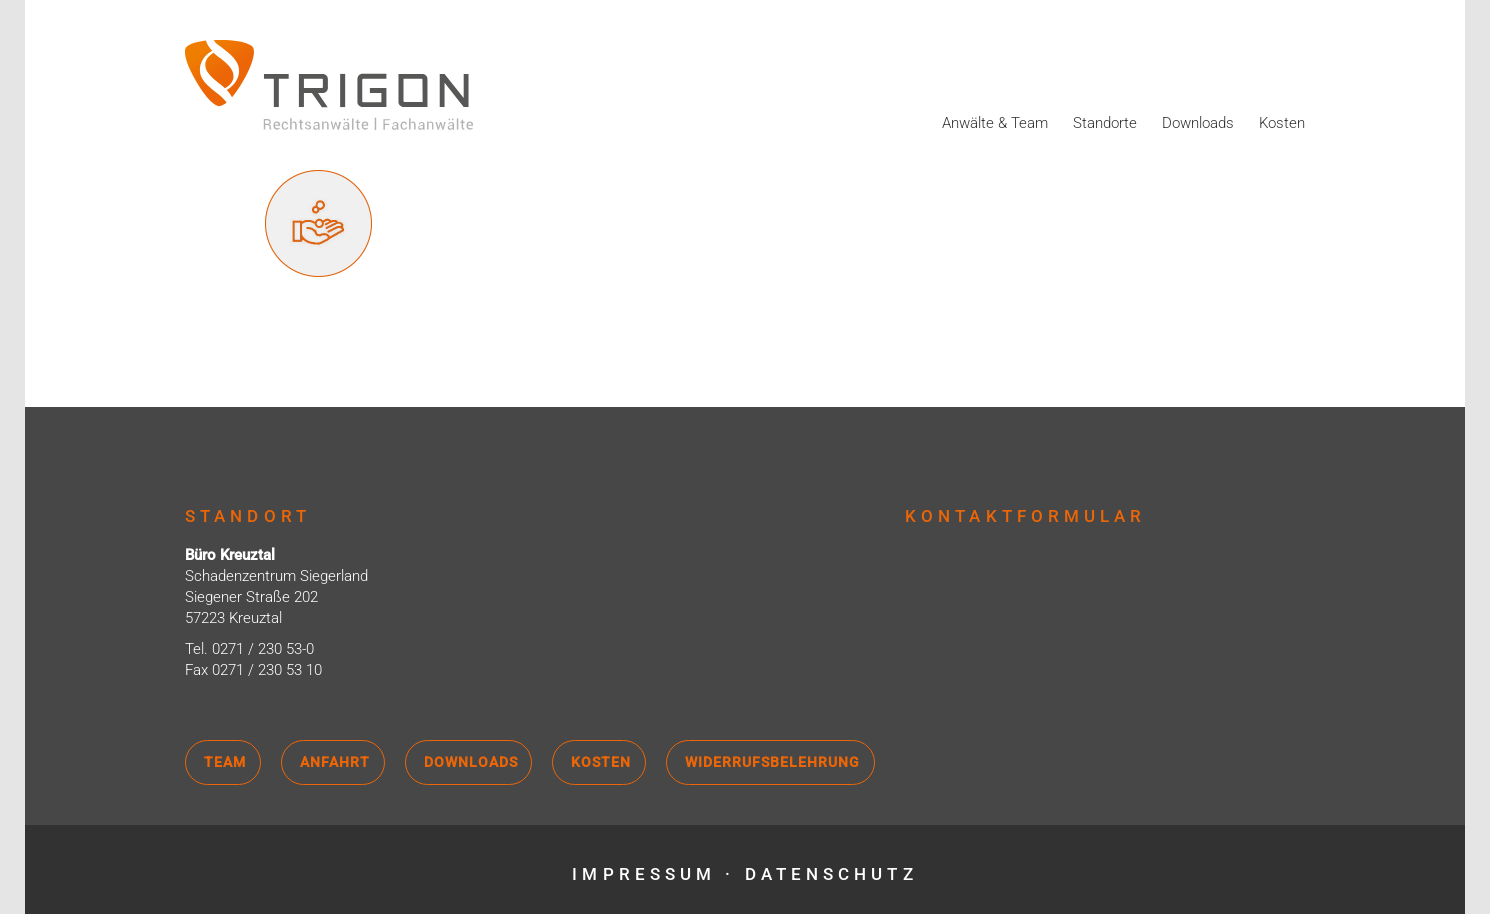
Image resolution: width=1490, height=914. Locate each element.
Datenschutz (831, 874)
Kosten (1282, 123)
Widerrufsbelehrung (772, 762)
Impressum (644, 874)
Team (225, 762)
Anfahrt (335, 762)
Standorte (1105, 123)
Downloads (1198, 123)
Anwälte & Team (995, 123)
